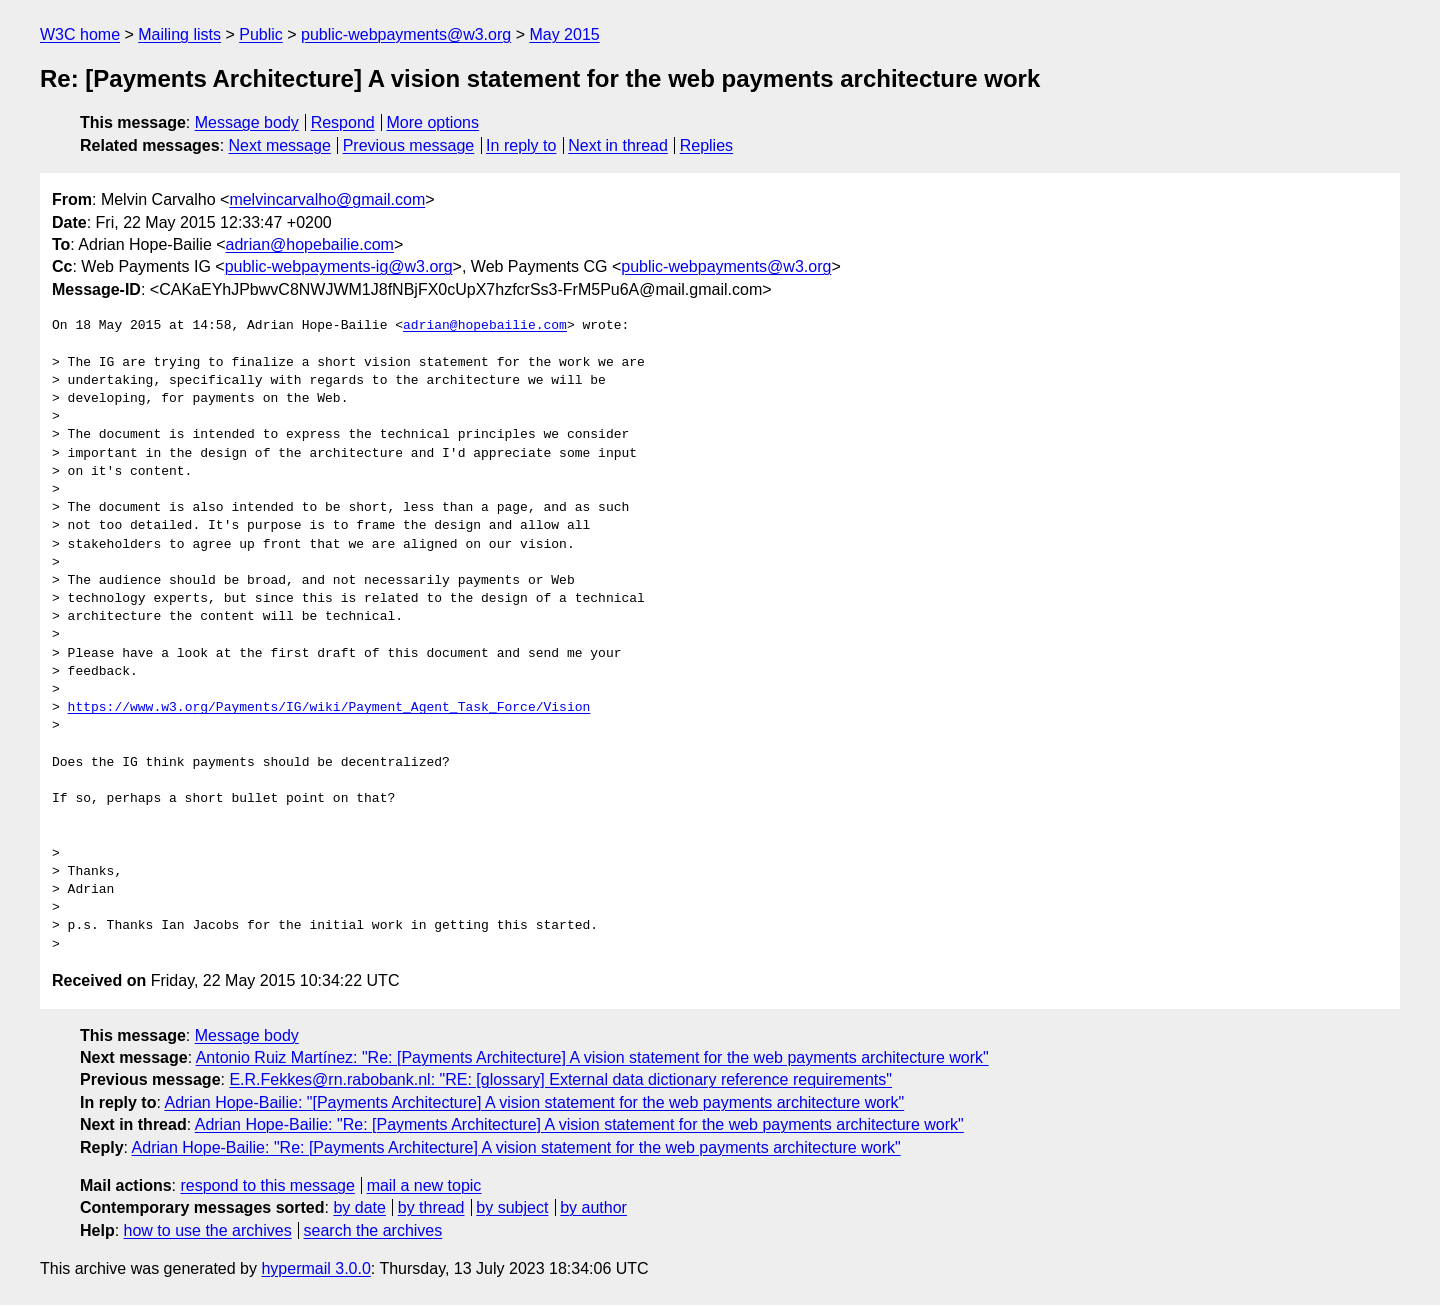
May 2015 (564, 34)
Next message (280, 145)
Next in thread (618, 145)
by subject (512, 1207)
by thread (431, 1207)
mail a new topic (424, 1185)
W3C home (80, 34)
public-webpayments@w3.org (406, 34)
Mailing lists (179, 34)
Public (261, 34)
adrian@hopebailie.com (310, 244)
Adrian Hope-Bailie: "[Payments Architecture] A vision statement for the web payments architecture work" (534, 1102)
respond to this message (267, 1185)
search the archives (373, 1230)
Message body (247, 122)
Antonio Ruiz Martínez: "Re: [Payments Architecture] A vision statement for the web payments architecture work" (592, 1057)
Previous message (409, 145)
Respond (343, 122)
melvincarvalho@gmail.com (327, 199)
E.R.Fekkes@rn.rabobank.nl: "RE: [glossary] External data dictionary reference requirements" (560, 1079)
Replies (706, 145)
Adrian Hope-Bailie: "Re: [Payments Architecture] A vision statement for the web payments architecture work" (579, 1124)
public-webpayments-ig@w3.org (339, 266)
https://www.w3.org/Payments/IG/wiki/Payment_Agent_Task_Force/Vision (329, 708)
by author (593, 1207)
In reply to (521, 145)
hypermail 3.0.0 (315, 1268)
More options (433, 122)
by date (359, 1207)
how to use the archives (208, 1230)
